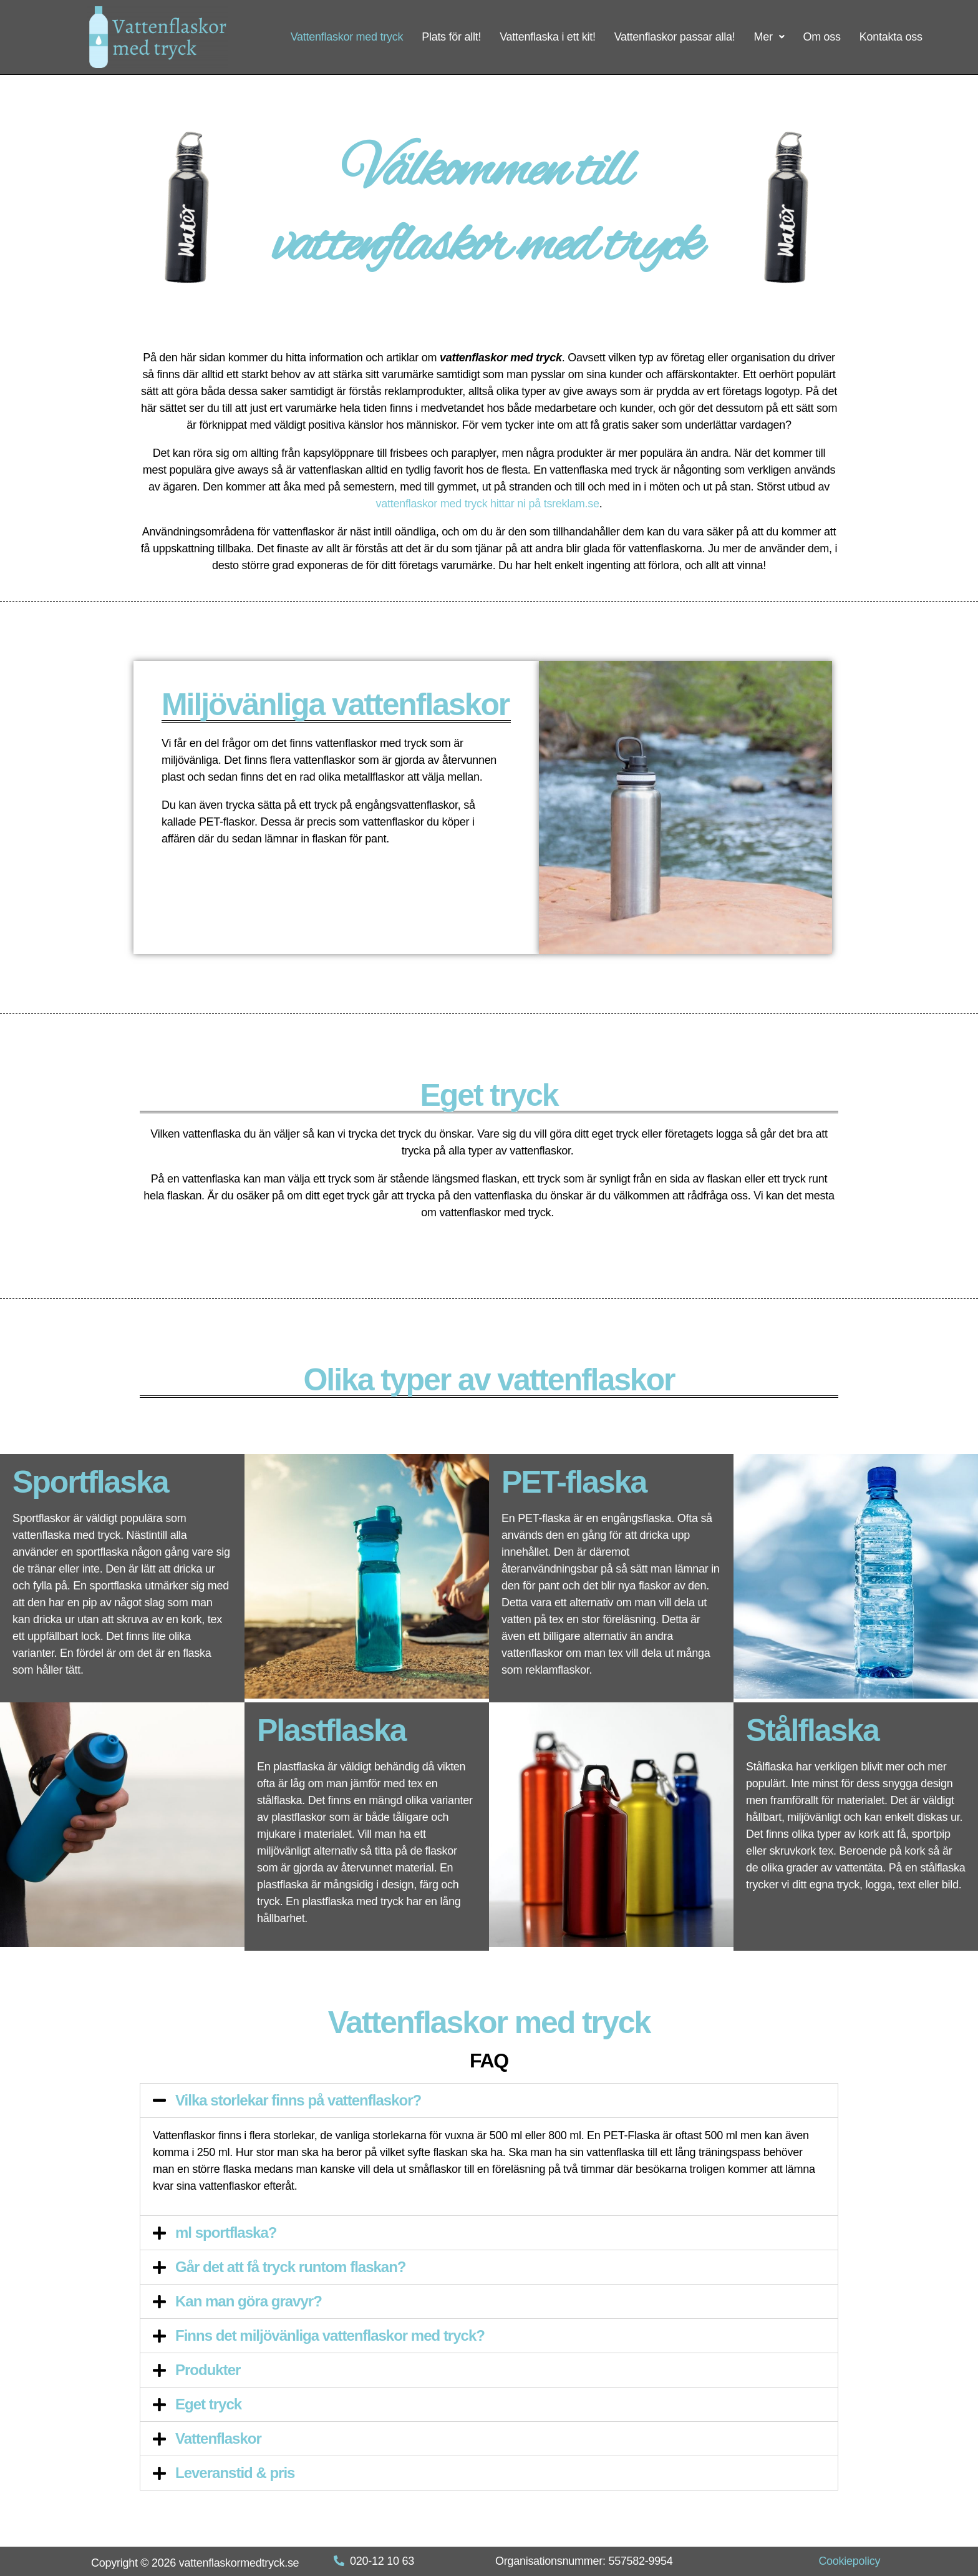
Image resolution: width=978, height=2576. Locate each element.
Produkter (207, 2369)
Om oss (821, 37)
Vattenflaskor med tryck (347, 37)
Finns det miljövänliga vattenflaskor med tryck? (330, 2335)
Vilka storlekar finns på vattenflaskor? (298, 2100)
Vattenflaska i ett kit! (548, 37)
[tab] (489, 2100)
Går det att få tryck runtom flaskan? (290, 2266)
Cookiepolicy (849, 2561)
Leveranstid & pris (234, 2472)
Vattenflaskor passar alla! (674, 37)
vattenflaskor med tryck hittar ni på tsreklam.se (487, 503)
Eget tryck (208, 2404)
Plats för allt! (451, 37)
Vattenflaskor (218, 2438)
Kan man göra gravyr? (248, 2301)
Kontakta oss (890, 37)
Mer (768, 37)
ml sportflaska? (225, 2232)
